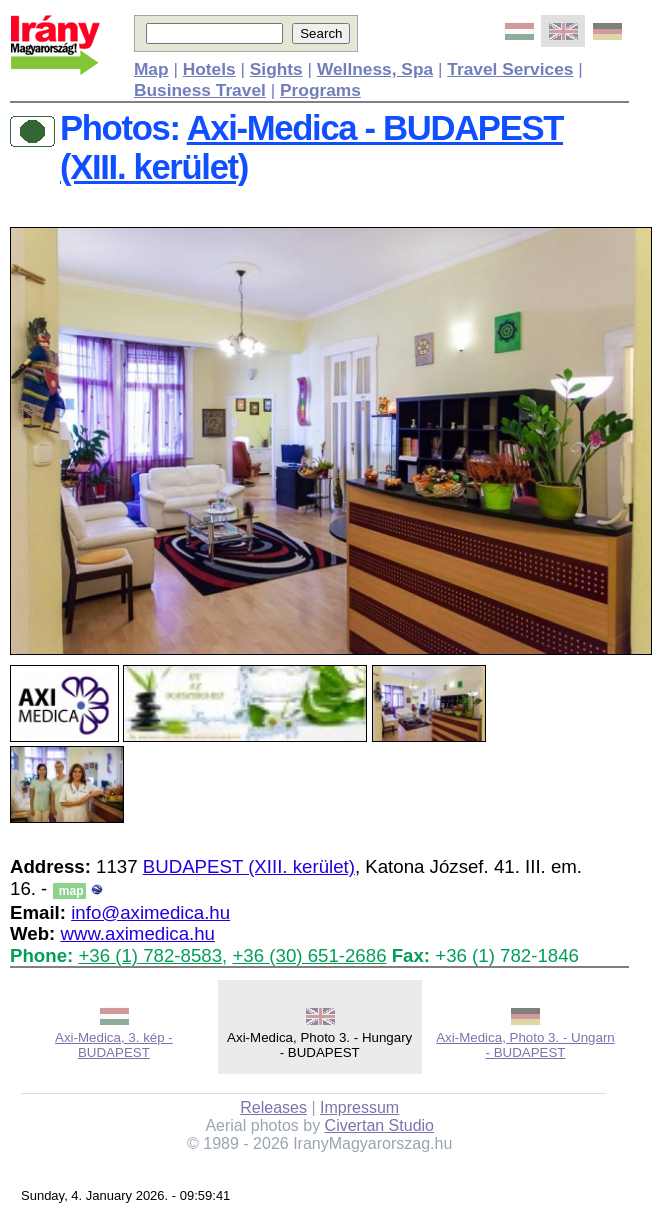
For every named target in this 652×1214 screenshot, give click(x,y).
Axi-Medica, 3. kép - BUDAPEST (114, 1045)
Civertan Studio (379, 1125)
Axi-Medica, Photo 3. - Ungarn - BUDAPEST (525, 1045)
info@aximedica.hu (150, 912)
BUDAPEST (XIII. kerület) (249, 866)
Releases (273, 1107)
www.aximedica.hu (137, 933)
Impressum (359, 1107)
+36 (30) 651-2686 (309, 955)
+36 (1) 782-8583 (150, 955)
